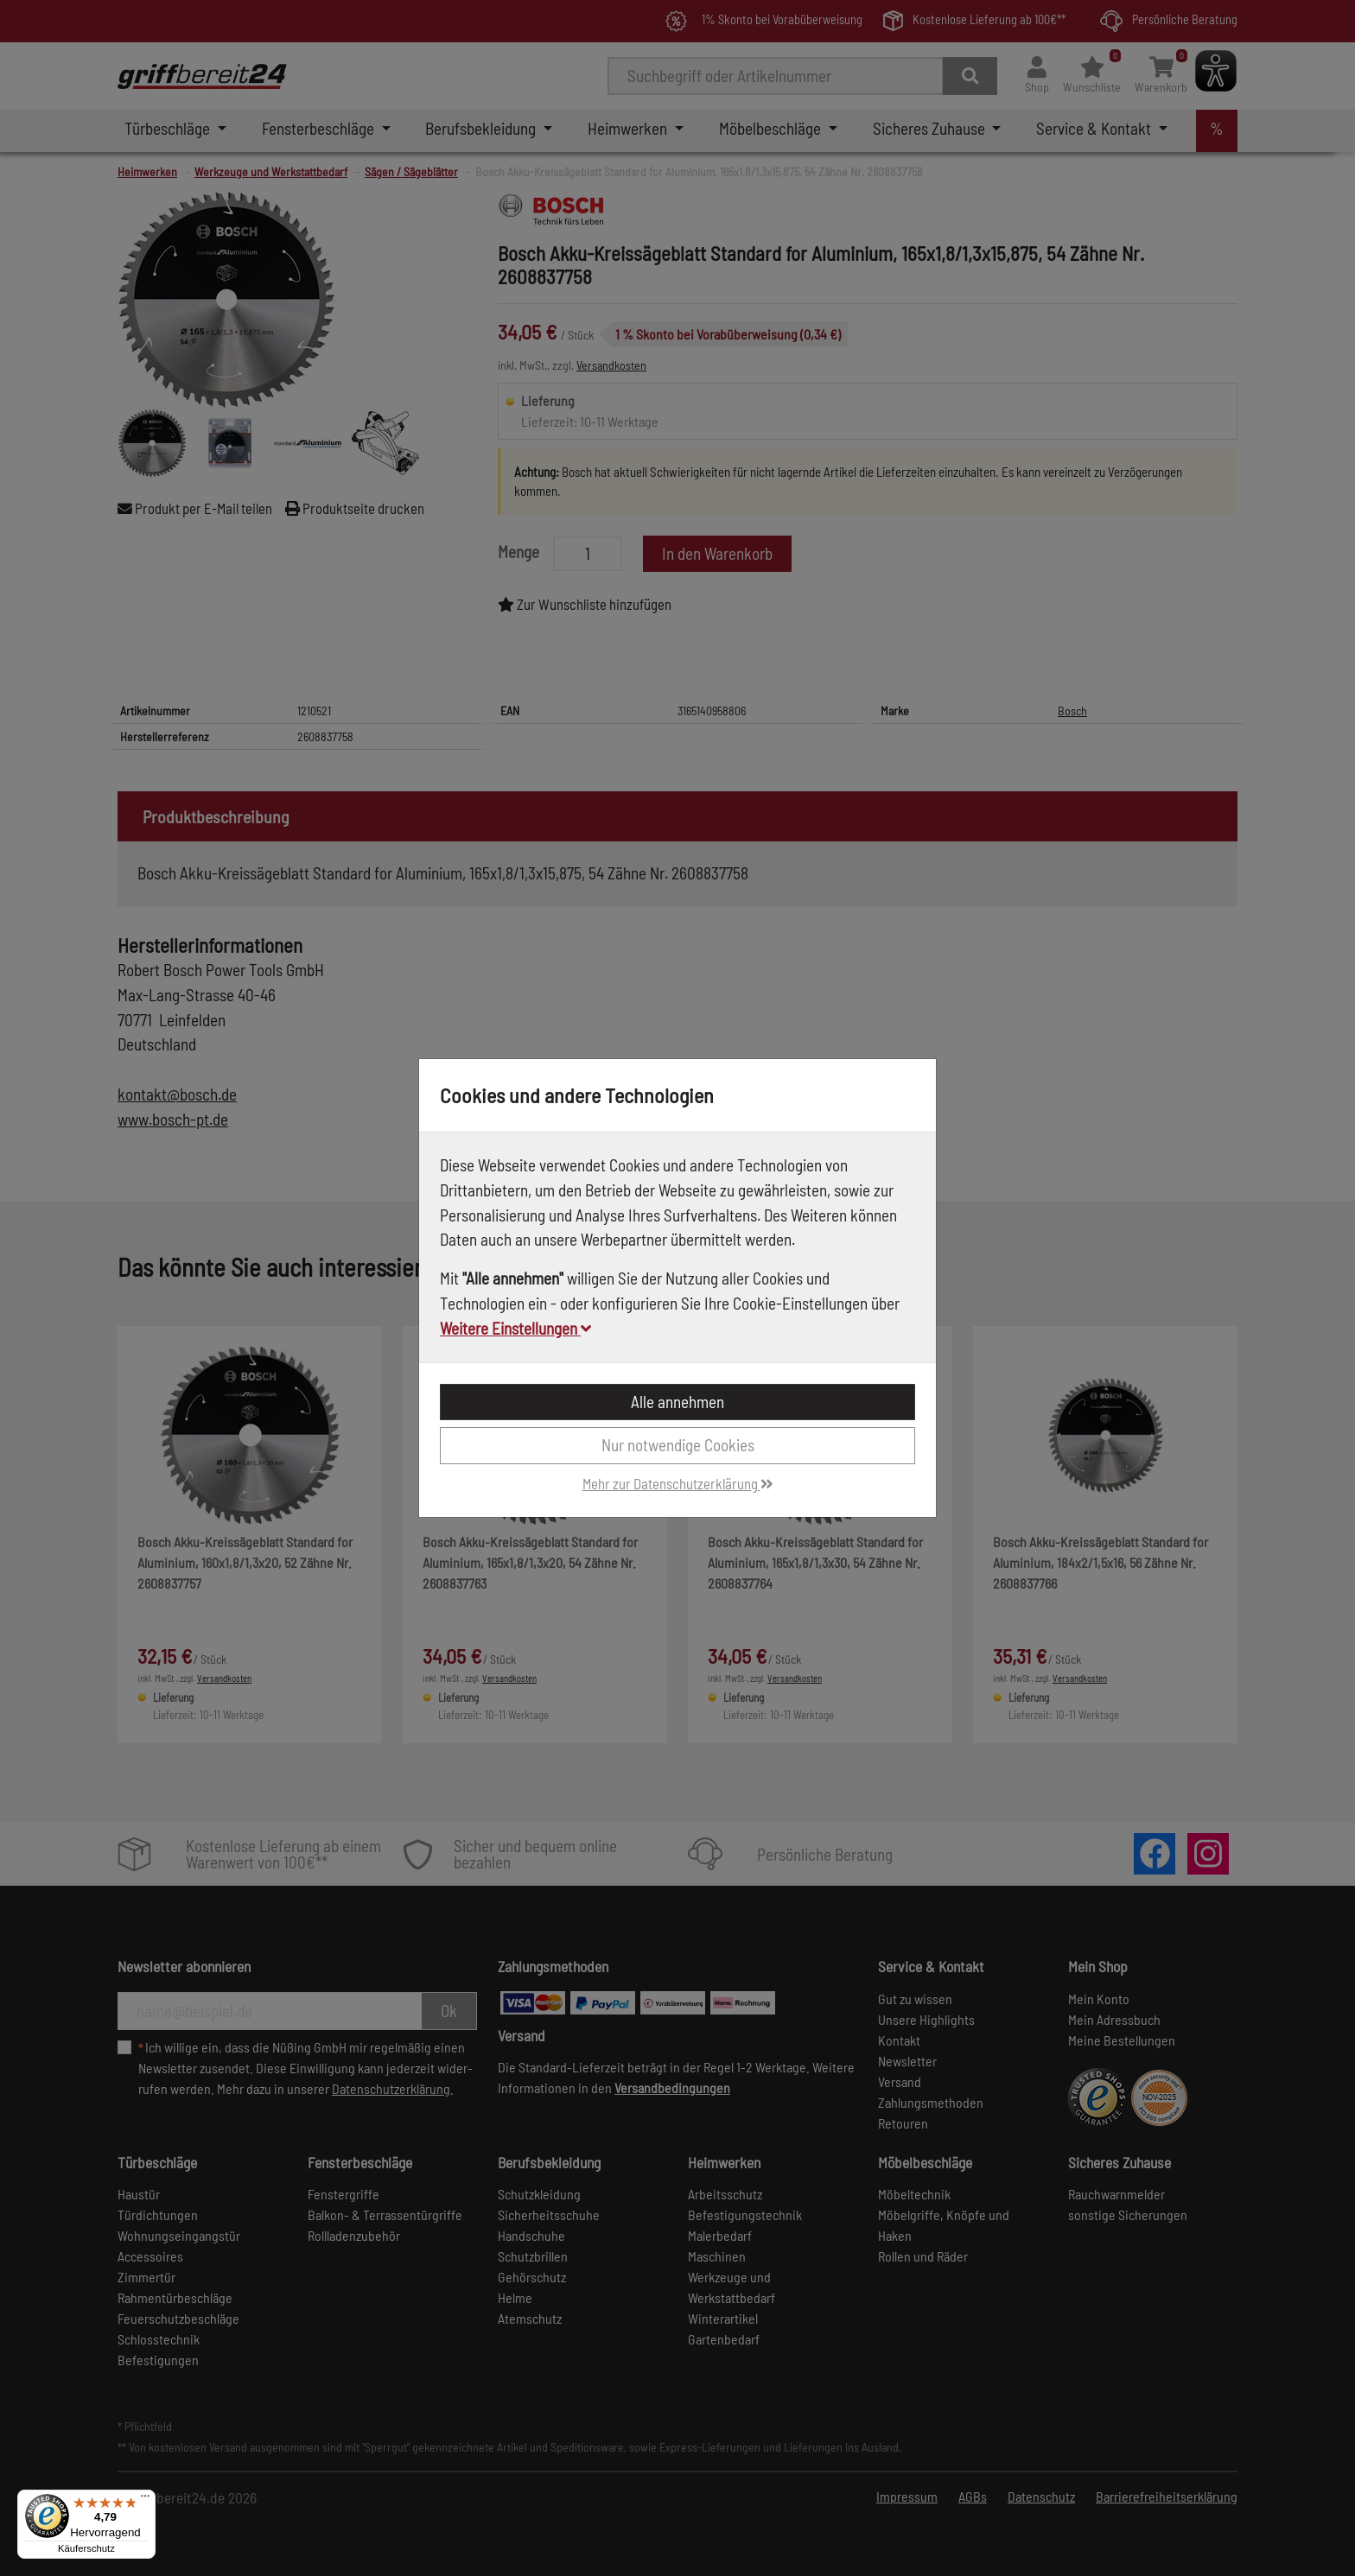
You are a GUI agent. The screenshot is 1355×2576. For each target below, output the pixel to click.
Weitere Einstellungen (515, 1328)
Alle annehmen (677, 1402)
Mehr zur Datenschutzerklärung (677, 1483)
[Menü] (145, 2500)
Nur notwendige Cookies (677, 1445)
